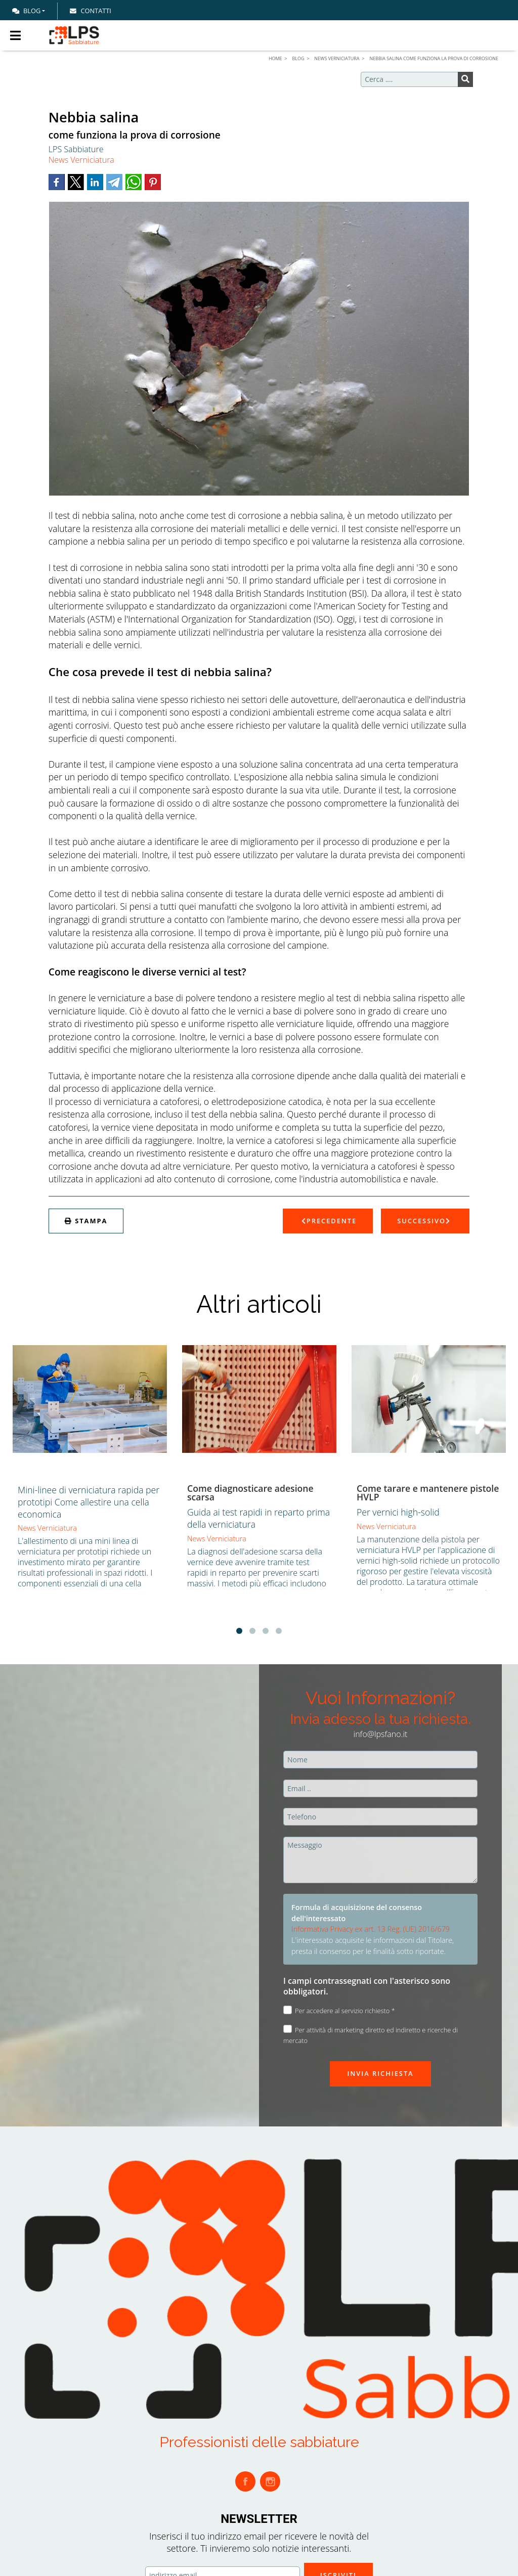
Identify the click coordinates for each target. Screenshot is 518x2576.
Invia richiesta (380, 2073)
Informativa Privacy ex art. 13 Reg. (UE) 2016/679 (370, 1929)
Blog (26, 10)
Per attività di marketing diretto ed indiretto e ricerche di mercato (370, 2035)
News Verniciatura (81, 159)
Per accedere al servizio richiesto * (339, 2010)
